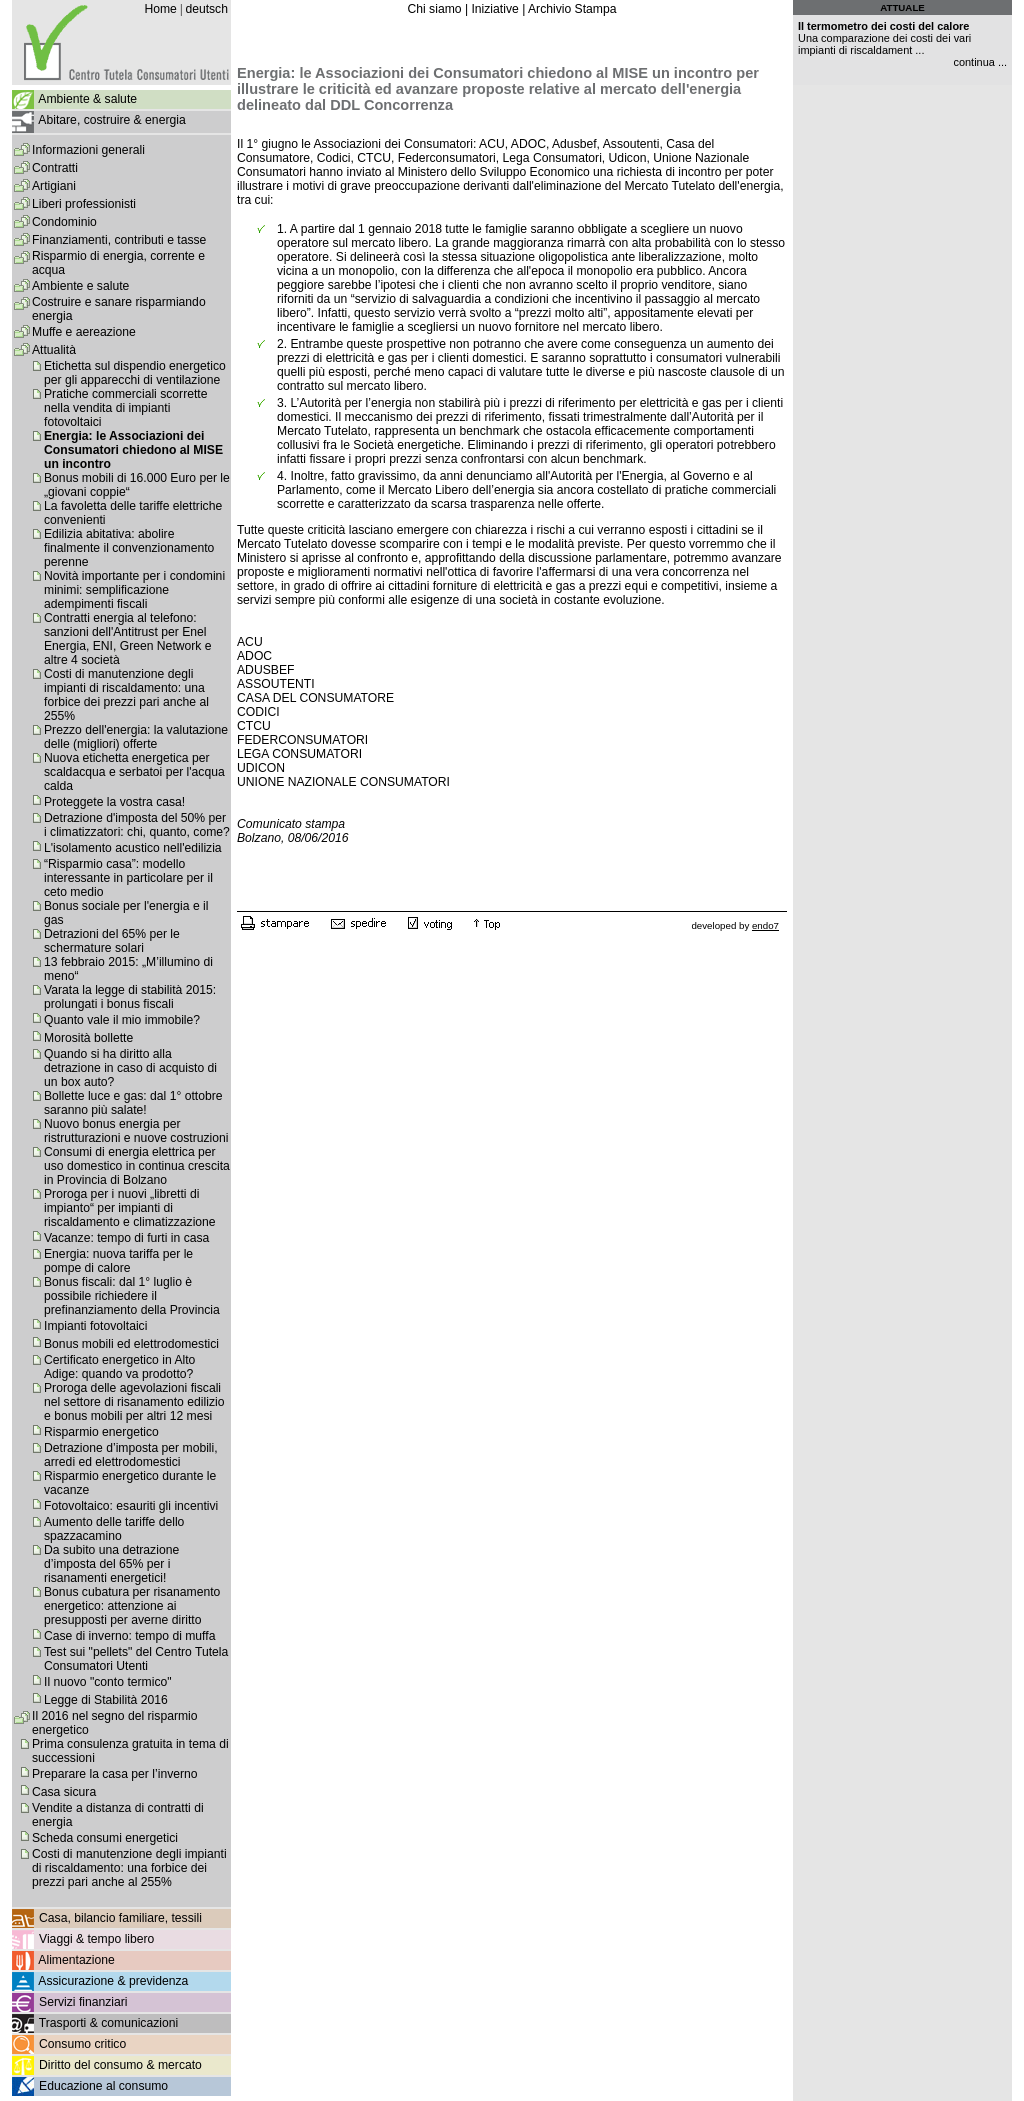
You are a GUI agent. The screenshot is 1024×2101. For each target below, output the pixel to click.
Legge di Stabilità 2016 (106, 1700)
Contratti (55, 168)
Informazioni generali (88, 150)
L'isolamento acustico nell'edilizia (133, 848)
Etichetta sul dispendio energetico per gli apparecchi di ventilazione (135, 373)
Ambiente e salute (80, 286)
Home (160, 9)
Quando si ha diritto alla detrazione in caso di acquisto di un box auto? (130, 1068)
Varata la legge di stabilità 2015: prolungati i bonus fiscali (130, 997)
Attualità (54, 350)
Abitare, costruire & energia (111, 120)
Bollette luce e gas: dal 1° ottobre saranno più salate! (133, 1103)
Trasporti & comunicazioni (108, 2023)
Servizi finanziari (83, 2002)
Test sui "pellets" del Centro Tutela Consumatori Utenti (136, 1659)
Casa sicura (64, 1792)
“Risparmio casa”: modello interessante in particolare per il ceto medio (128, 878)
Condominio (64, 222)
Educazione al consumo (103, 2086)
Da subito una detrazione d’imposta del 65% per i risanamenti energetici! (111, 1564)
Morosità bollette (88, 1038)
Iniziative (494, 9)
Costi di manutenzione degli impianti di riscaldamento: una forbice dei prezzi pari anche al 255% (126, 695)
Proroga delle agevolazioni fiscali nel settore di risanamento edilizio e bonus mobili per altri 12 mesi (134, 1402)
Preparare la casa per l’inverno (115, 1774)
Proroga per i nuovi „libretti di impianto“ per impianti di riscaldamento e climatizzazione (130, 1208)
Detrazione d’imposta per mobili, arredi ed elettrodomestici (131, 1455)
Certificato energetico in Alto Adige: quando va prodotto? (119, 1367)
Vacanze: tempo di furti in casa (126, 1238)
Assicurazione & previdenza (113, 1981)
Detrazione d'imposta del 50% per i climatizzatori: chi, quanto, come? (137, 825)
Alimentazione (76, 1960)
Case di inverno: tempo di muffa (129, 1636)
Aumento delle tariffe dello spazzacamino (114, 1529)
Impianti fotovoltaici (95, 1326)
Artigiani (54, 186)
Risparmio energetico (101, 1432)
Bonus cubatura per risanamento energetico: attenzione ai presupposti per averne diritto (132, 1606)
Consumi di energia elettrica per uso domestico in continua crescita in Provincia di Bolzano (137, 1166)
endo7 (765, 925)
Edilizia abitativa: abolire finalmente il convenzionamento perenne (129, 548)
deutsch (206, 9)
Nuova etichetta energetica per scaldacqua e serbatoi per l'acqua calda (134, 772)
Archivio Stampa (572, 9)
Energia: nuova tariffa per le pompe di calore (118, 1261)
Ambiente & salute (87, 99)
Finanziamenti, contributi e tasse (119, 240)
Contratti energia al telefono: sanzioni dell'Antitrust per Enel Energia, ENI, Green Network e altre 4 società (128, 639)
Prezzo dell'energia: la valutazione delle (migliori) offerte (136, 737)
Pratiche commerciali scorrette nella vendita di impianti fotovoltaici (125, 408)
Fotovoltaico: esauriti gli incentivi (131, 1506)
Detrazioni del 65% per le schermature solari (112, 941)
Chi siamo (434, 9)
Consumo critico (82, 2044)
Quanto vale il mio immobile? (122, 1020)
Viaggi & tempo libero (96, 1939)
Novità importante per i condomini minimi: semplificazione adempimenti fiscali (134, 590)
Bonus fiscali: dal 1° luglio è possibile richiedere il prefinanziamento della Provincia (132, 1296)
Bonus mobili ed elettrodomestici (131, 1344)
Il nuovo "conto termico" (108, 1682)
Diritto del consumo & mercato (120, 2065)
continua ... (980, 62)
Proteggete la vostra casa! (114, 802)
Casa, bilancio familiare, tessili (120, 1918)
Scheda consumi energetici (105, 1838)
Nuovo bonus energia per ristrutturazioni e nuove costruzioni (136, 1131)
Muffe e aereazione (84, 332)
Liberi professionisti (84, 204)
